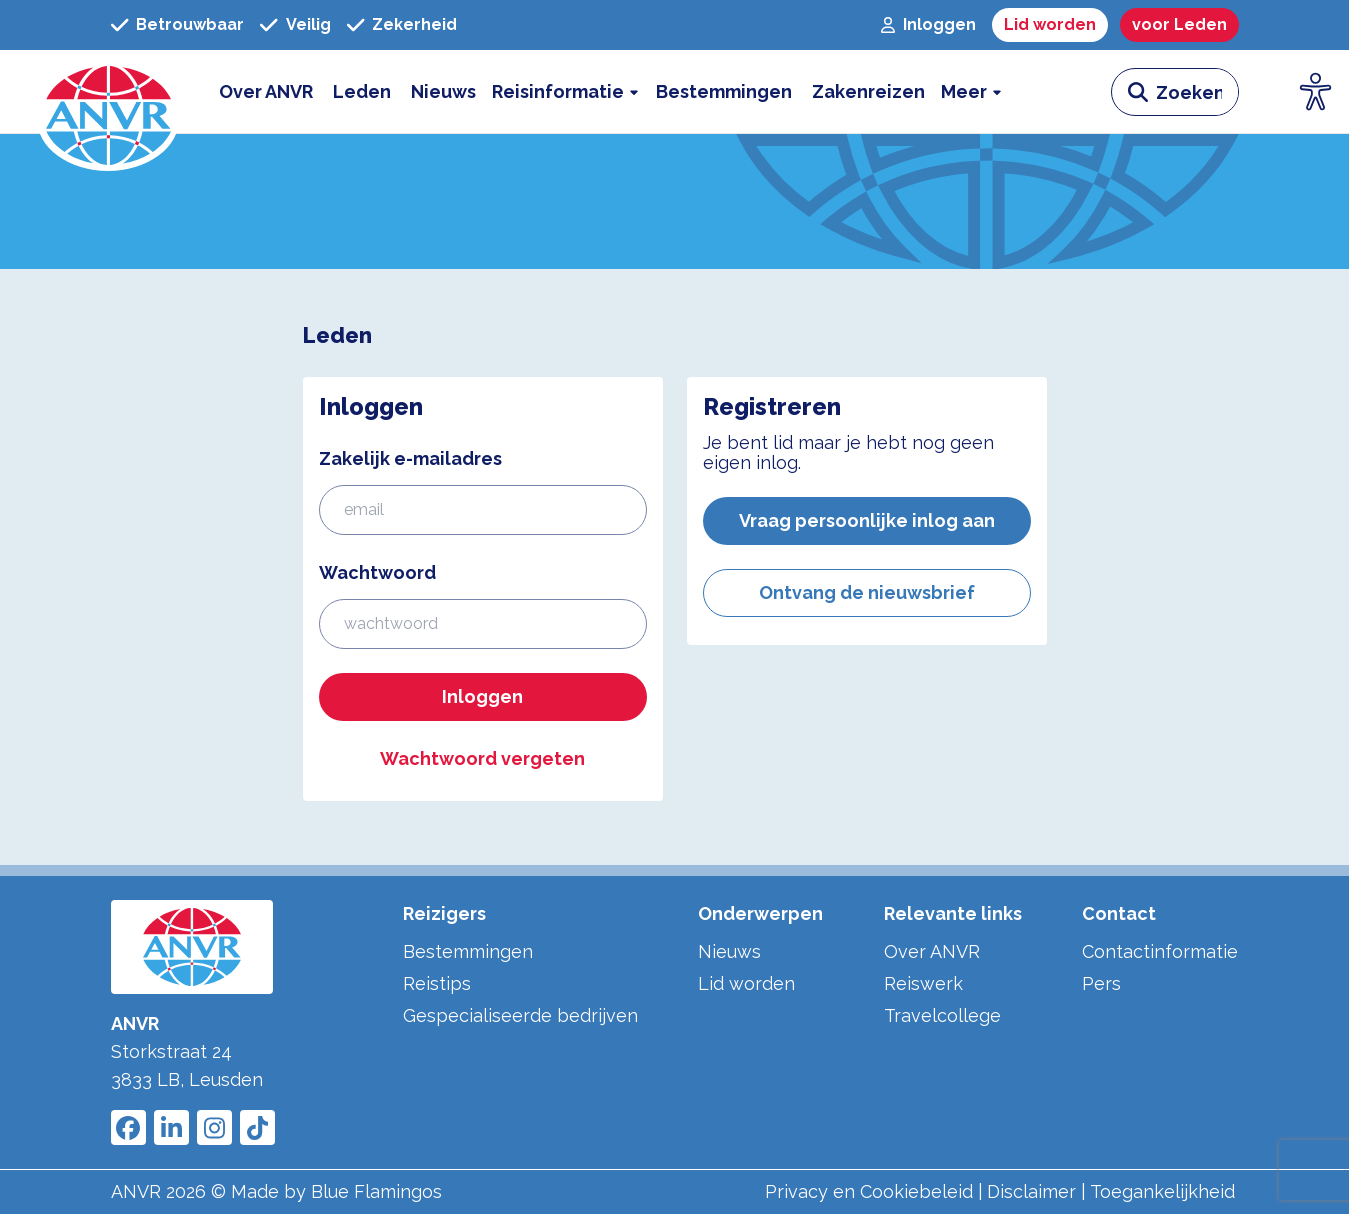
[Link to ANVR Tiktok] (257, 1127)
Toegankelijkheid (1162, 1191)
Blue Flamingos (376, 1191)
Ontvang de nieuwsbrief (867, 592)
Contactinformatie (1160, 951)
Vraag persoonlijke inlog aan (867, 520)
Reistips (437, 983)
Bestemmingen (468, 951)
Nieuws (729, 951)
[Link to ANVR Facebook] (128, 1127)
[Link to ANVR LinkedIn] (171, 1127)
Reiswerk (923, 983)
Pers (1101, 983)
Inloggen (482, 696)
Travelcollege (942, 1015)
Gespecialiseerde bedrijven (520, 1015)
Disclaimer (1031, 1191)
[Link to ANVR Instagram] (214, 1127)
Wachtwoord (377, 572)
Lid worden (746, 983)
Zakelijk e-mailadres (410, 458)
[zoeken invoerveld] (1197, 92)
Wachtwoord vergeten (482, 758)
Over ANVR (932, 951)
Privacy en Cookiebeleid (869, 1191)
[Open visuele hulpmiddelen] (1316, 92)
